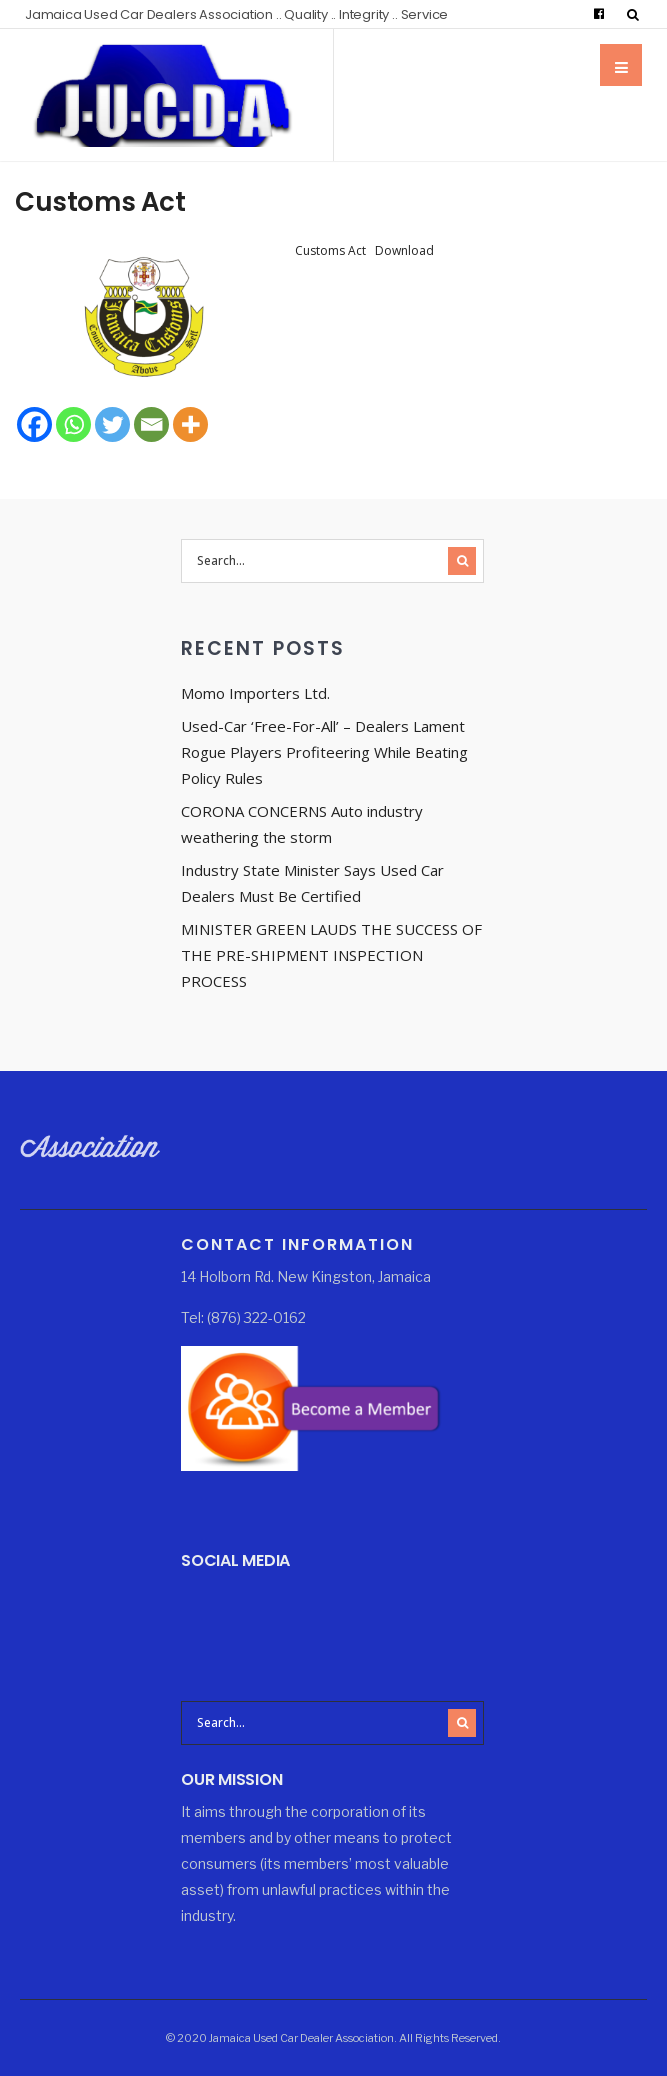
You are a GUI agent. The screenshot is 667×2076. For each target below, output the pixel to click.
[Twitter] (112, 424)
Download (404, 250)
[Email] (151, 424)
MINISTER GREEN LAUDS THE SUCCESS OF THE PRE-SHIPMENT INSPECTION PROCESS (331, 955)
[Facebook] (34, 424)
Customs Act (100, 202)
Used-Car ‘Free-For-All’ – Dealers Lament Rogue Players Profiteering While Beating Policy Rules (324, 752)
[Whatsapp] (73, 424)
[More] (190, 424)
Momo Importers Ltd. (255, 693)
